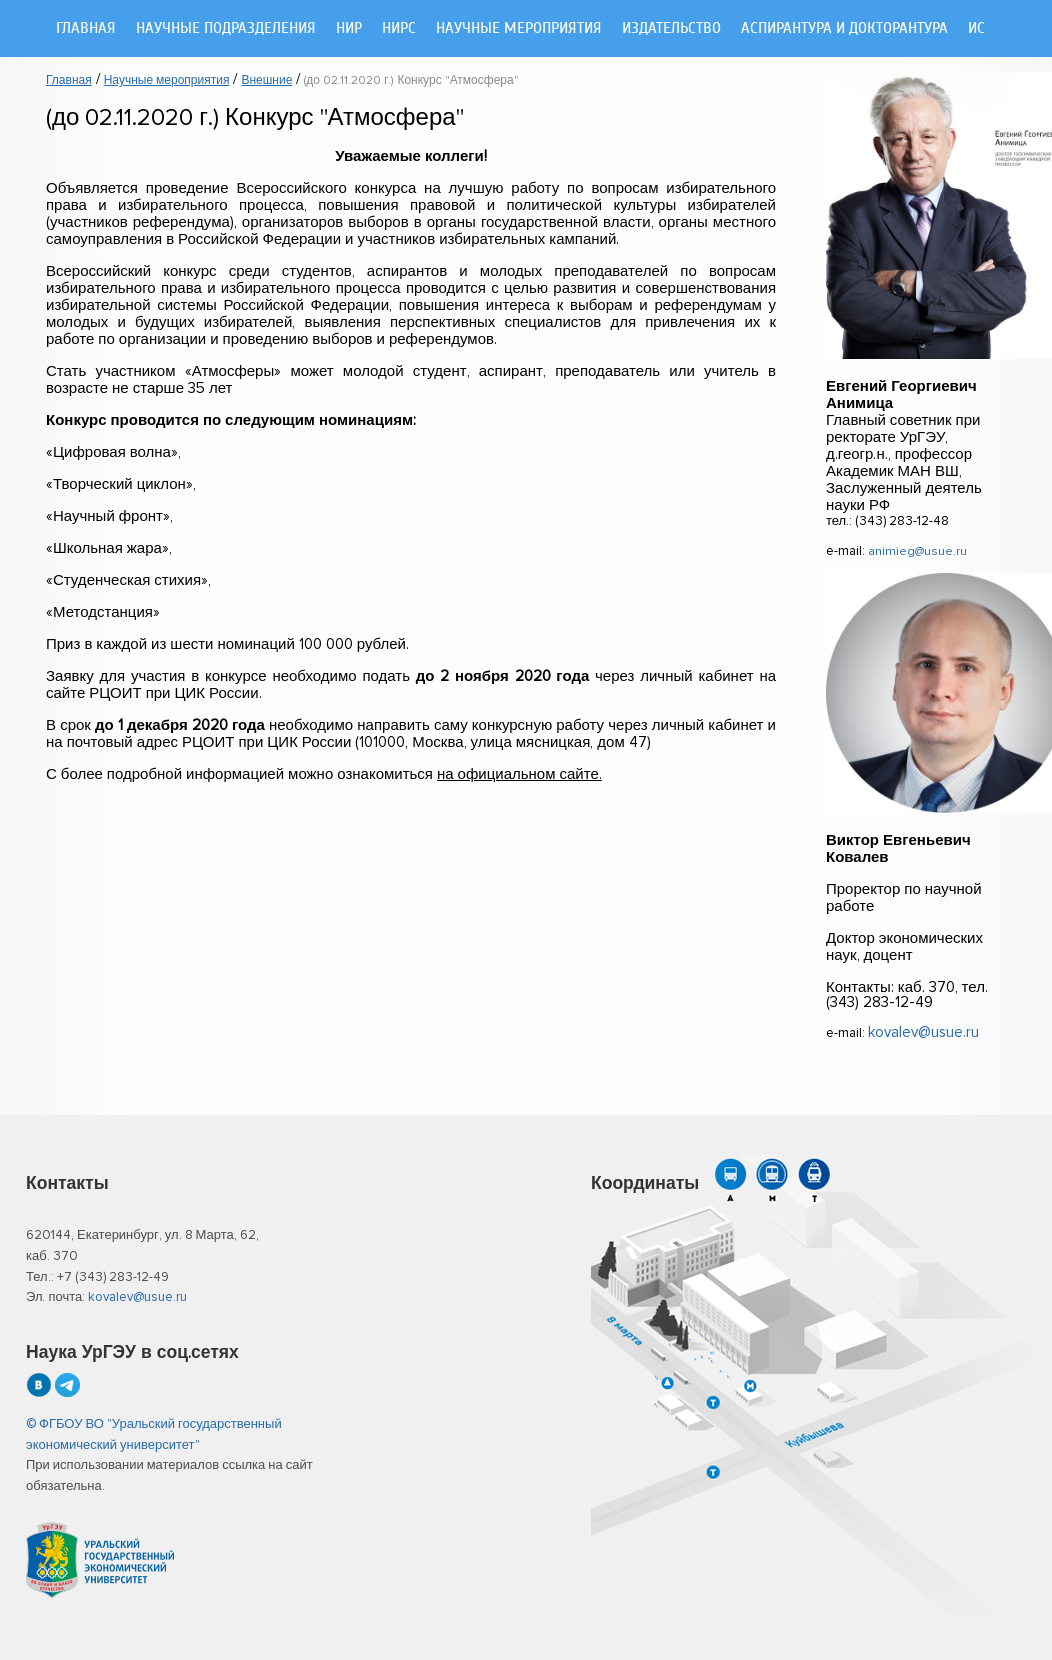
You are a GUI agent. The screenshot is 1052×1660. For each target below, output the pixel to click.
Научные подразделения (226, 28)
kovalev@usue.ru (923, 1032)
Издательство (671, 28)
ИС (976, 28)
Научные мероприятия (519, 28)
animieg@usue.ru (917, 551)
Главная (86, 28)
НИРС (399, 28)
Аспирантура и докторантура (844, 28)
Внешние (266, 81)
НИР (349, 28)
